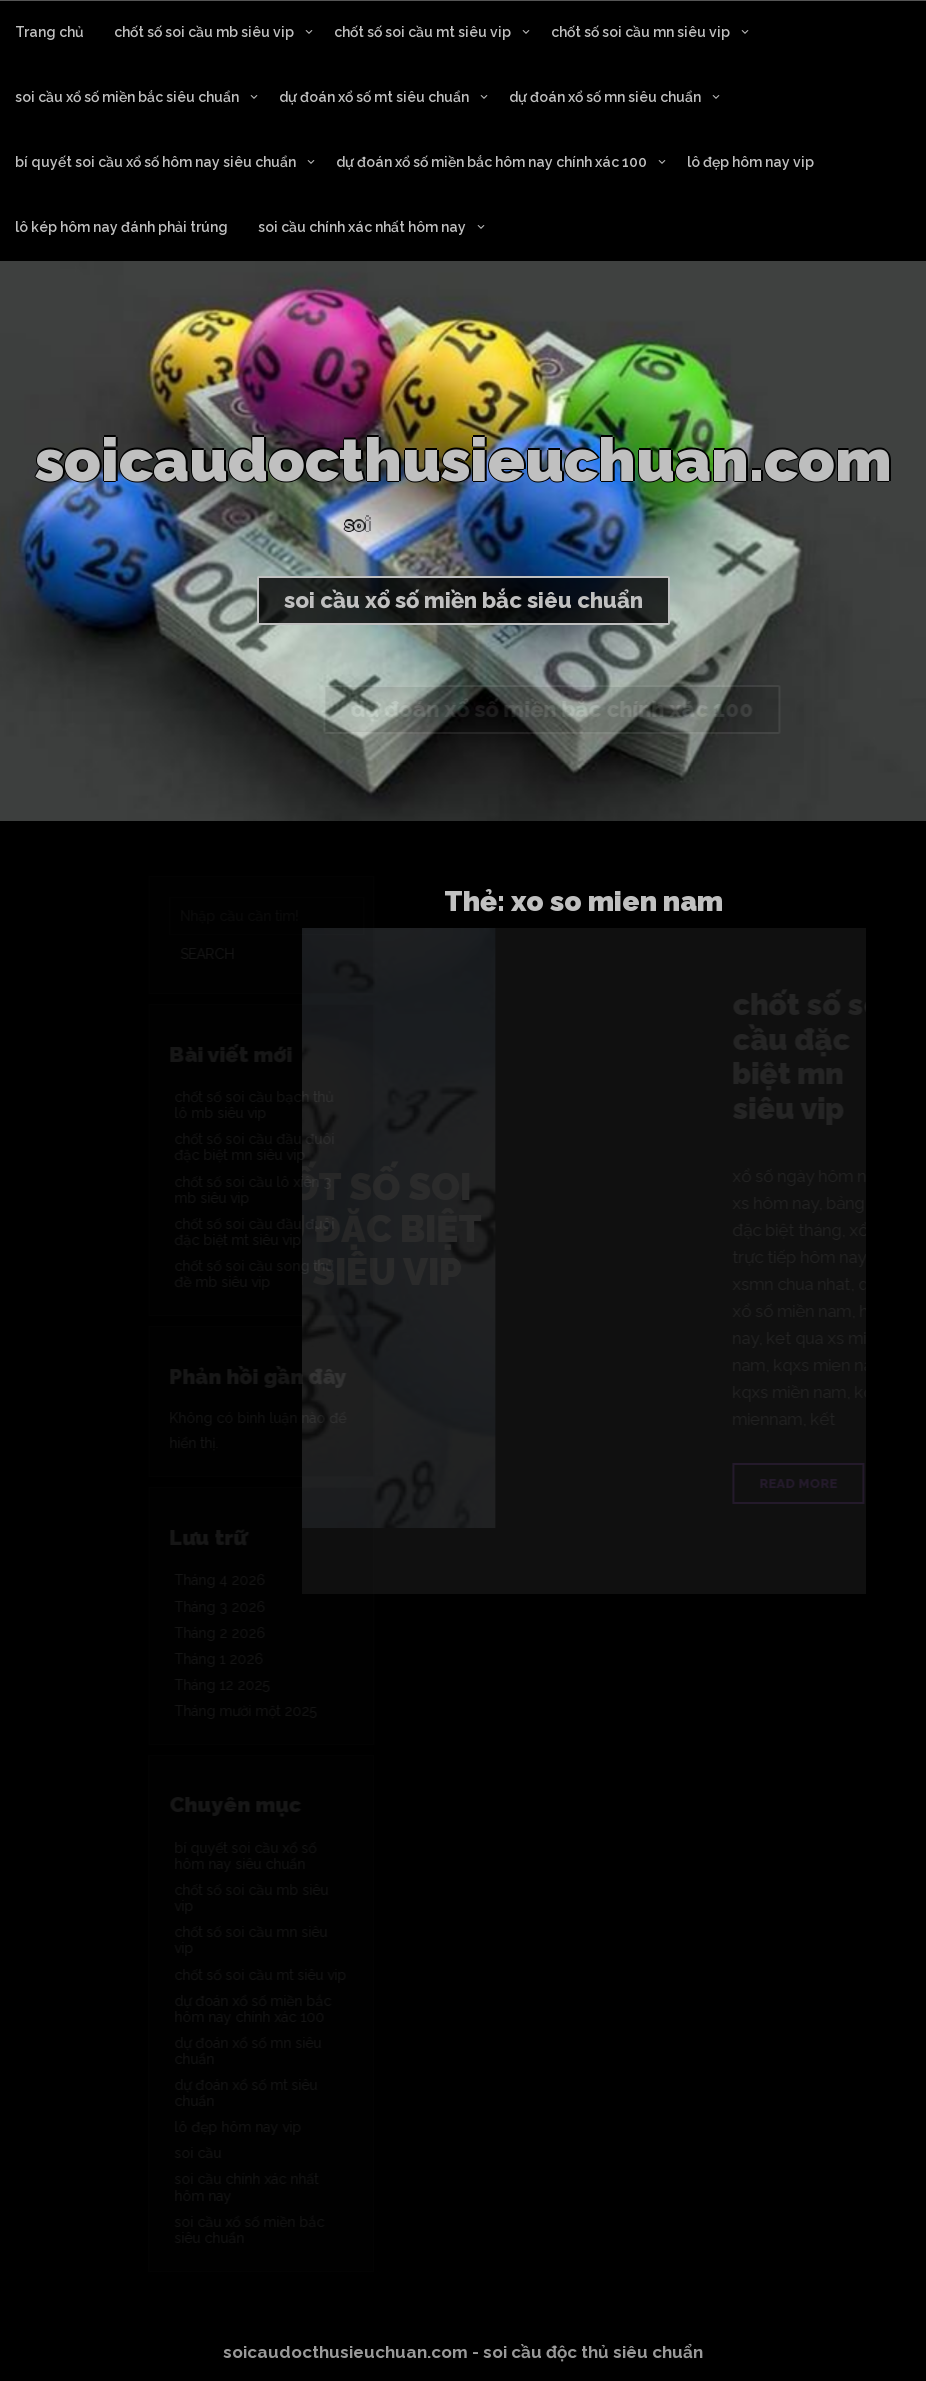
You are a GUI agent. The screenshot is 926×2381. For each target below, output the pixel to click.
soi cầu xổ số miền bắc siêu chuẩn (127, 97)
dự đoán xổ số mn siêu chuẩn (605, 97)
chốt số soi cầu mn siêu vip (640, 32)
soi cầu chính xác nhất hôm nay (362, 227)
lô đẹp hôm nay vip (750, 162)
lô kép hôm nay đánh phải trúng (121, 227)
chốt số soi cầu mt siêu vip (422, 32)
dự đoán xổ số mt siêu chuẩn (374, 97)
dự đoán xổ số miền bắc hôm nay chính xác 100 (491, 162)
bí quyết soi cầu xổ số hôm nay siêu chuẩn (155, 162)
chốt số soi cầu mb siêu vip (204, 32)
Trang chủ (49, 32)
